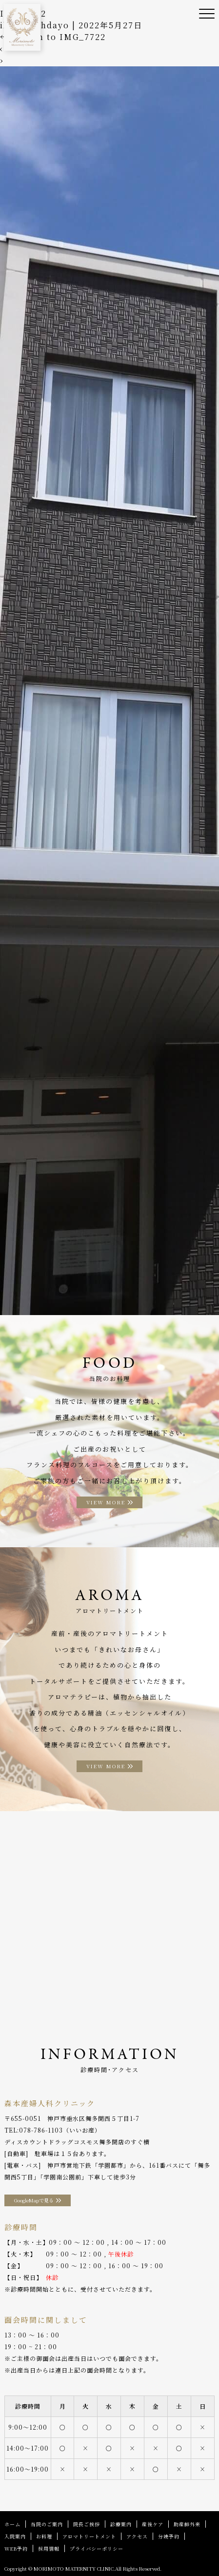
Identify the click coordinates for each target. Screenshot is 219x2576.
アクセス (137, 2536)
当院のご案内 (47, 2524)
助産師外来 (187, 2524)
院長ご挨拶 (86, 2524)
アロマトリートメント (89, 2536)
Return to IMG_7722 (53, 36)
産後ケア (152, 2524)
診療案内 (121, 2524)
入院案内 (15, 2536)
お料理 (44, 2536)
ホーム (12, 2524)
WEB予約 (16, 2548)
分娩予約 (168, 2536)
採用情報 (49, 2548)
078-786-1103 (41, 2130)
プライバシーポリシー (96, 2548)
